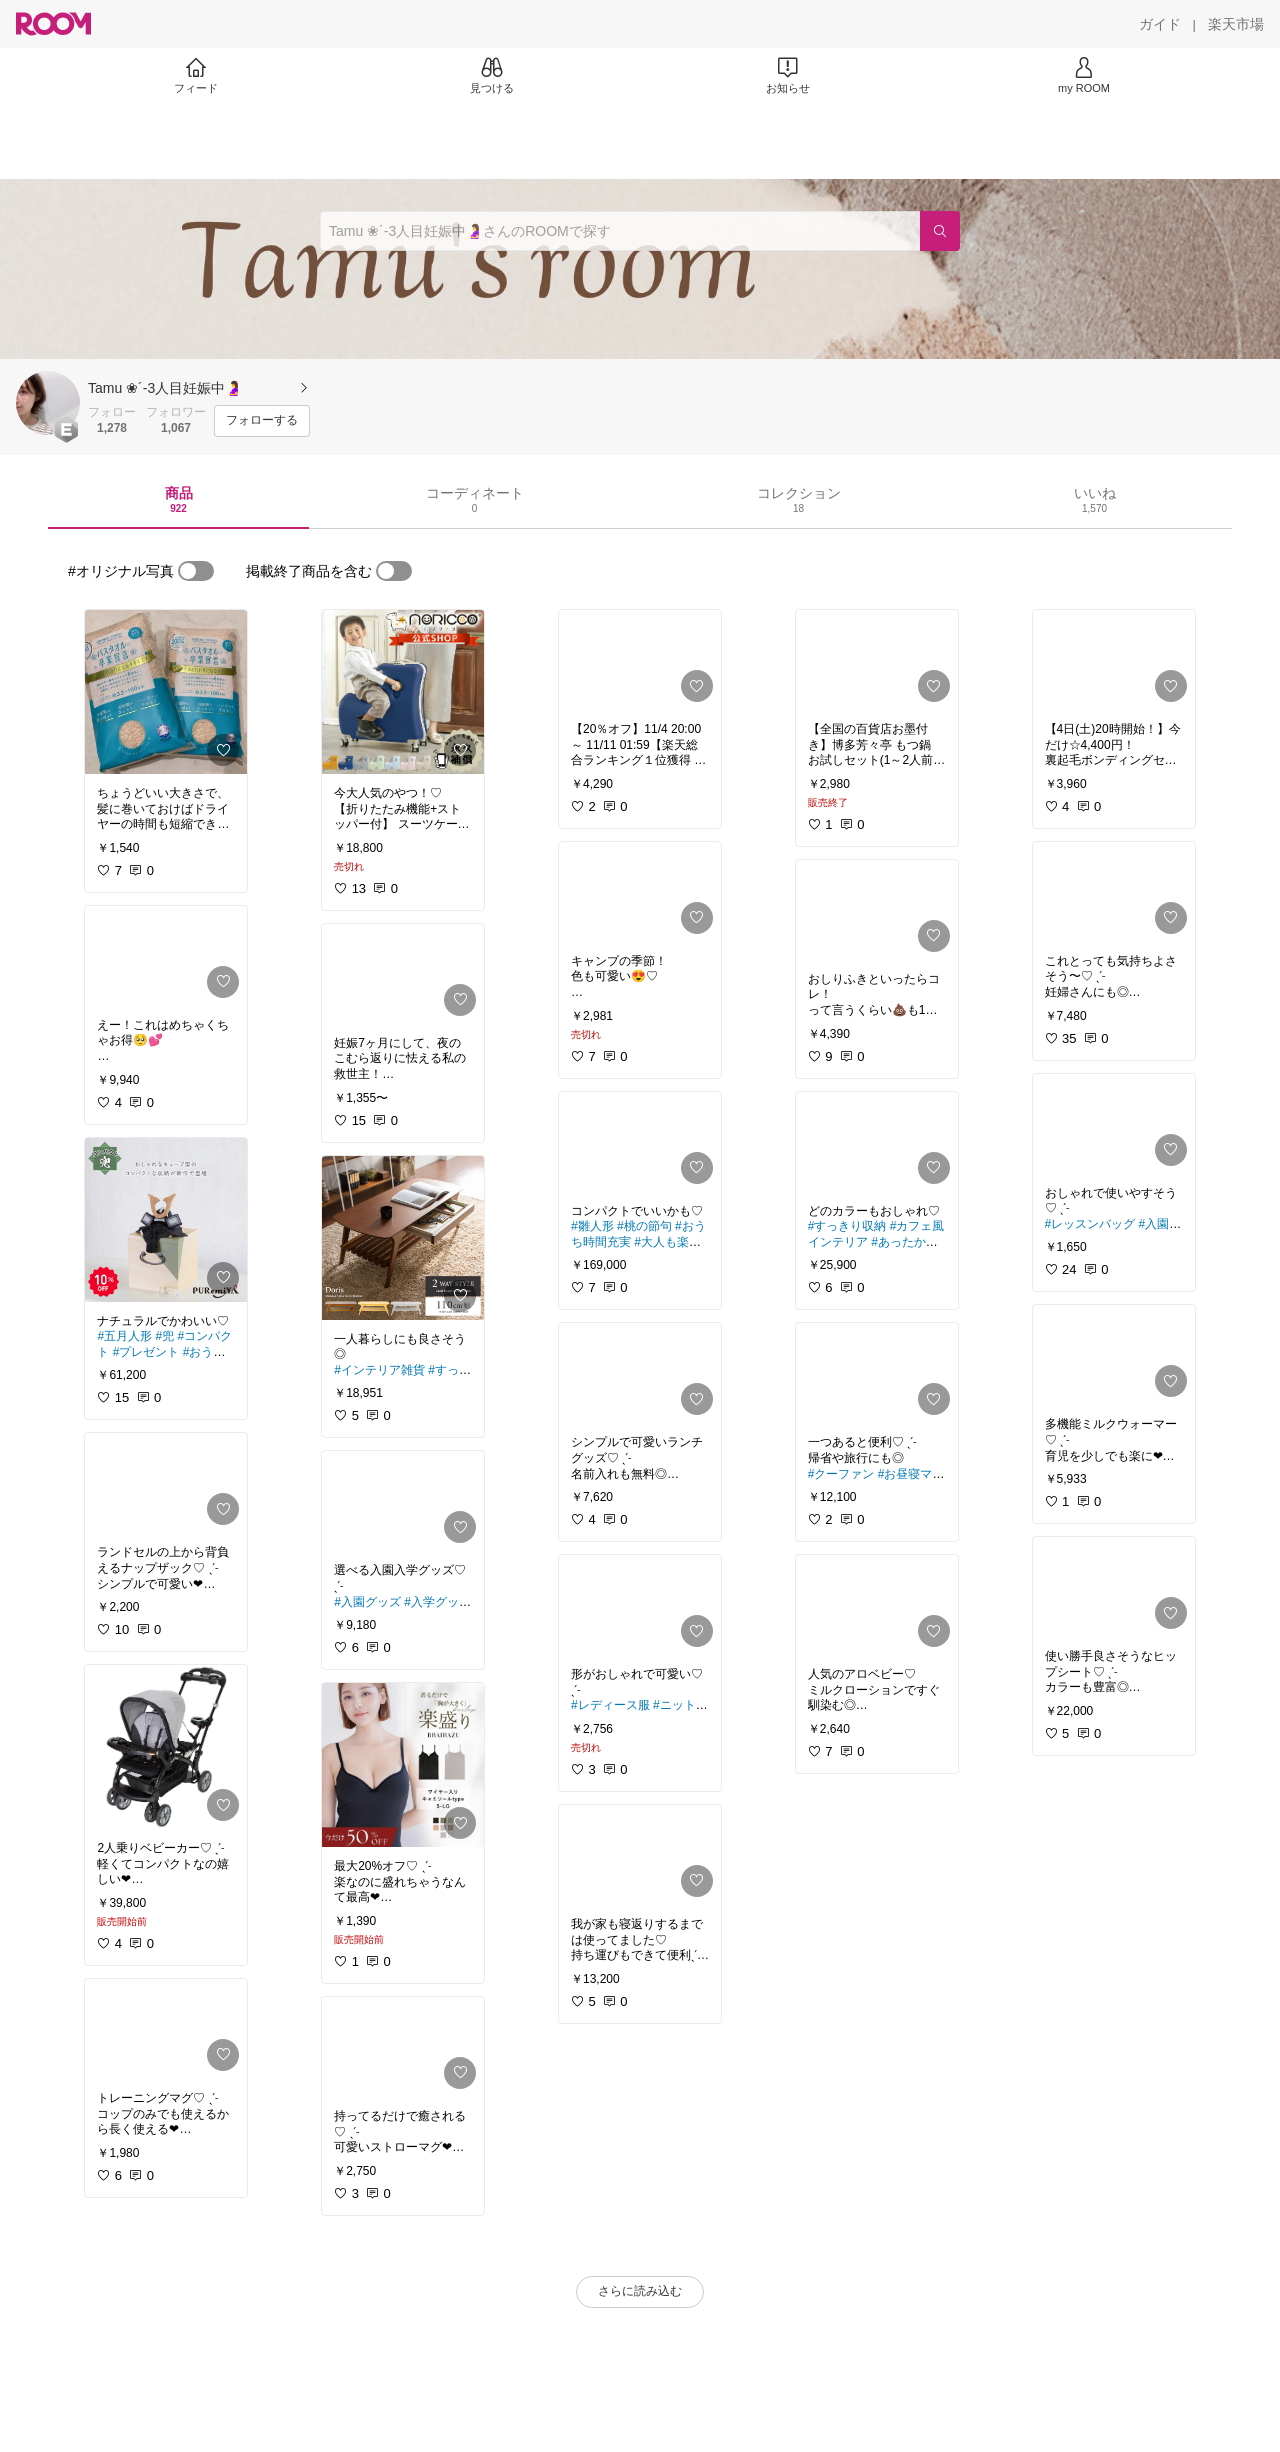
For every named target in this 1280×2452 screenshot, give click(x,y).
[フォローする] (262, 421)
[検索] (940, 231)
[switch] (196, 571)
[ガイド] (1160, 24)
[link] (166, 692)
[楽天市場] (1236, 24)
